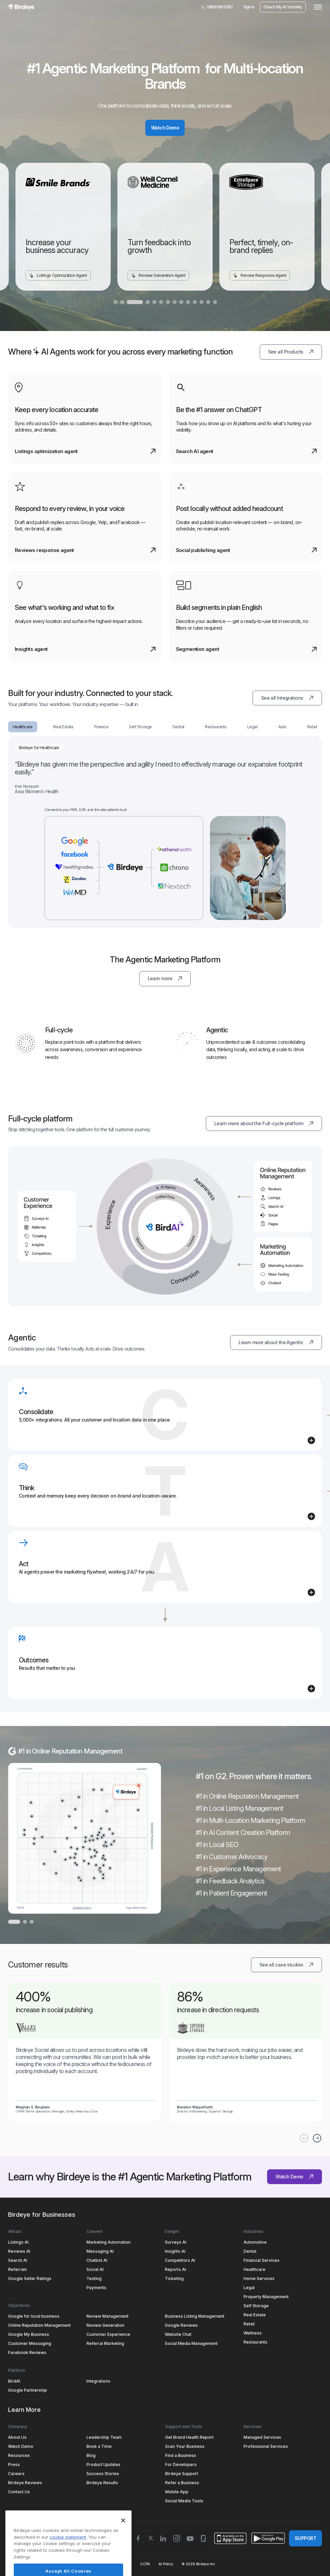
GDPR (108, 2564)
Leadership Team (104, 2437)
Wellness (253, 2332)
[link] (84, 2048)
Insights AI (175, 2251)
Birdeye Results (102, 2482)
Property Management (266, 2296)
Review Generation (105, 2325)
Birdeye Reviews (25, 2482)
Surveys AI (175, 2242)
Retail (249, 2323)
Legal (249, 2287)
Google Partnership (27, 2390)
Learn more (169, 976)
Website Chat (178, 2334)
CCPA (145, 2564)
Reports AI (175, 2269)
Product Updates (103, 2464)
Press (14, 2464)
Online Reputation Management (39, 2325)
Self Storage (256, 2305)
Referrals (17, 2269)
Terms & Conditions (24, 2564)
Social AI (95, 2269)
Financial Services (262, 2260)
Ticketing (174, 2278)
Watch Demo (165, 128)
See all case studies (290, 1962)
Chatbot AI (96, 2260)
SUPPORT (305, 2538)
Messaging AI (100, 2251)
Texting (94, 2278)
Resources (19, 2455)
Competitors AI (180, 2260)
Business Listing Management (194, 2316)
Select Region (31, 2538)
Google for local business (34, 2316)
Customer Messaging (29, 2343)
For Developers (181, 2464)
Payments (96, 2287)
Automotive (255, 2242)
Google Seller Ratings (29, 2278)
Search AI (17, 2260)
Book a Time (99, 2446)
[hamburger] (316, 7)
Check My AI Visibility (282, 6)
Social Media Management (191, 2343)
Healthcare (254, 2269)
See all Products (295, 349)
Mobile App (176, 2491)
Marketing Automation (108, 2242)
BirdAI (14, 2381)
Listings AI (18, 2242)
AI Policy (165, 2564)
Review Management (107, 2316)
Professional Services (266, 2446)
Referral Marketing (105, 2343)
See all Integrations (291, 696)
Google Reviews (181, 2325)
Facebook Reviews (27, 2352)
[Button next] (317, 2138)
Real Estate (255, 2314)
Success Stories (102, 2473)
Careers (16, 2473)
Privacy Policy (61, 2564)
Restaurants (255, 2342)
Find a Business (180, 2455)
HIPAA (126, 2564)
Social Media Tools (184, 2500)
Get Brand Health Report (189, 2437)
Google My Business (28, 2334)
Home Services (259, 2278)
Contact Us (19, 2491)
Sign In (249, 7)
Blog (91, 2455)
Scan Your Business (185, 2446)
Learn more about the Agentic (280, 1340)
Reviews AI (19, 2251)
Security (88, 2564)
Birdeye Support (181, 2473)
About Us (17, 2437)
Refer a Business (182, 2482)
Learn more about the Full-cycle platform (268, 1121)
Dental (250, 2251)
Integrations (98, 2381)
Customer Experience (108, 2334)
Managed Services (262, 2437)
